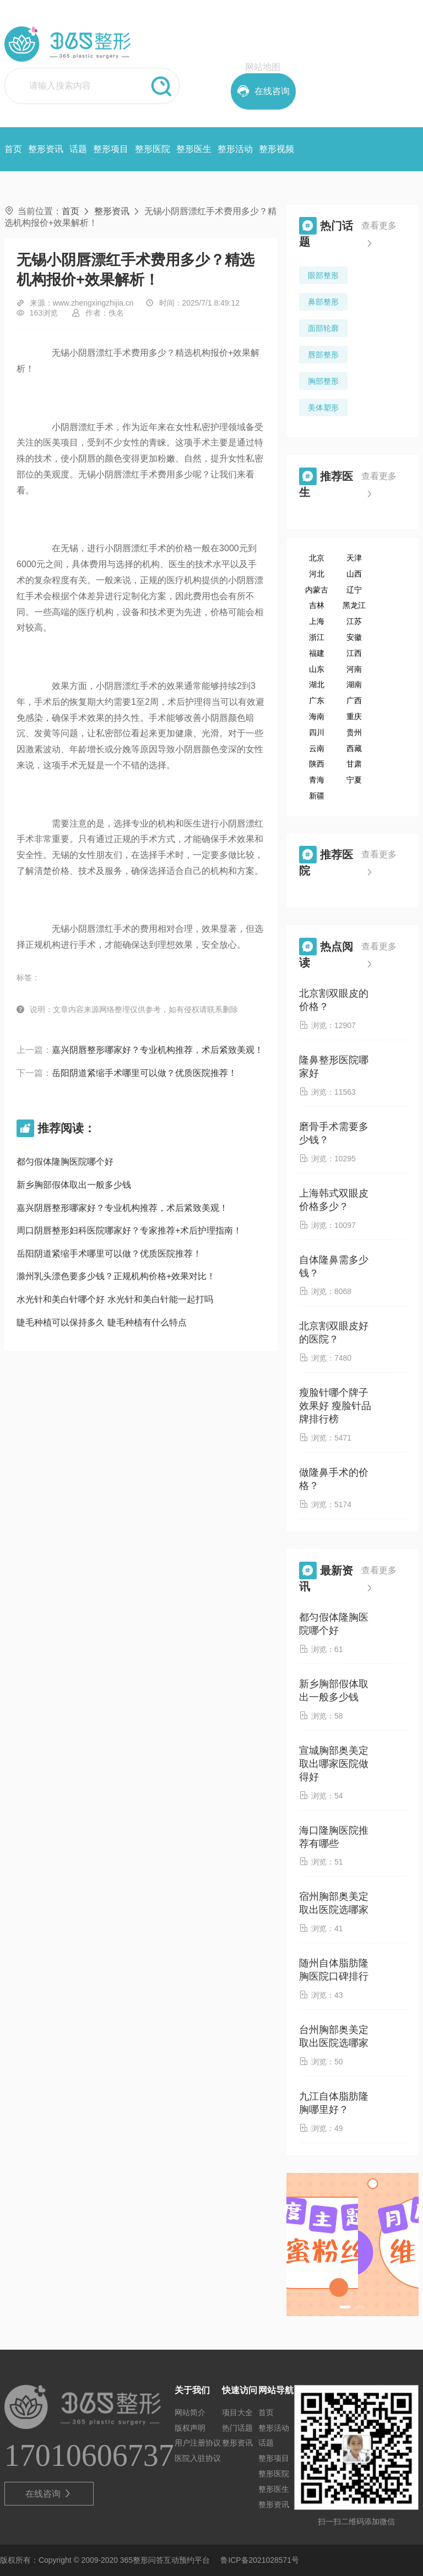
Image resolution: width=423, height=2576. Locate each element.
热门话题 (237, 2427)
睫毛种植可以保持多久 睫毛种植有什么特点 (101, 1322)
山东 (316, 669)
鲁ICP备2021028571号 (259, 2560)
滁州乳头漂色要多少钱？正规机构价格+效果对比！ (116, 1276)
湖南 (354, 684)
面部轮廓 (323, 328)
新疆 (316, 795)
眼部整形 (323, 275)
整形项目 (110, 149)
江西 (354, 653)
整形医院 (152, 149)
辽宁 (354, 589)
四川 (316, 732)
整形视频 (276, 149)
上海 (316, 621)
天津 (354, 557)
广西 (354, 700)
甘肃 (354, 763)
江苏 (354, 621)
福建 (316, 653)
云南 (316, 748)
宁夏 (354, 779)
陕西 (316, 763)
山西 (354, 573)
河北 (316, 573)
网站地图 (262, 67)
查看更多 (379, 236)
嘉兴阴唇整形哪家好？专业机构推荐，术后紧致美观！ (157, 1050)
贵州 (354, 732)
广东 (316, 700)
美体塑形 (323, 407)
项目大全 (237, 2412)
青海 (316, 779)
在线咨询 (48, 2494)
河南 (354, 669)
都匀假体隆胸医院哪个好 (65, 1161)
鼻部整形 (323, 301)
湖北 (316, 684)
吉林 (316, 605)
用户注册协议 (198, 2442)
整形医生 (194, 149)
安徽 (354, 637)
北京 (316, 557)
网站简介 (190, 2412)
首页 (13, 149)
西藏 (354, 748)
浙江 (316, 637)
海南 (316, 716)
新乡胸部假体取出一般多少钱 (74, 1184)
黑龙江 (354, 605)
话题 (78, 149)
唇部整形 (323, 354)
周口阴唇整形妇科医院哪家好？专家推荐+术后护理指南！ (129, 1230)
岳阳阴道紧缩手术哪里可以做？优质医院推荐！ (144, 1073)
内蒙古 (316, 589)
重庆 (354, 716)
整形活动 (235, 149)
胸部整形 (323, 381)
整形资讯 (45, 149)
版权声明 (190, 2427)
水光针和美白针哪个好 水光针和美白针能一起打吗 (115, 1299)
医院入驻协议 (198, 2458)
